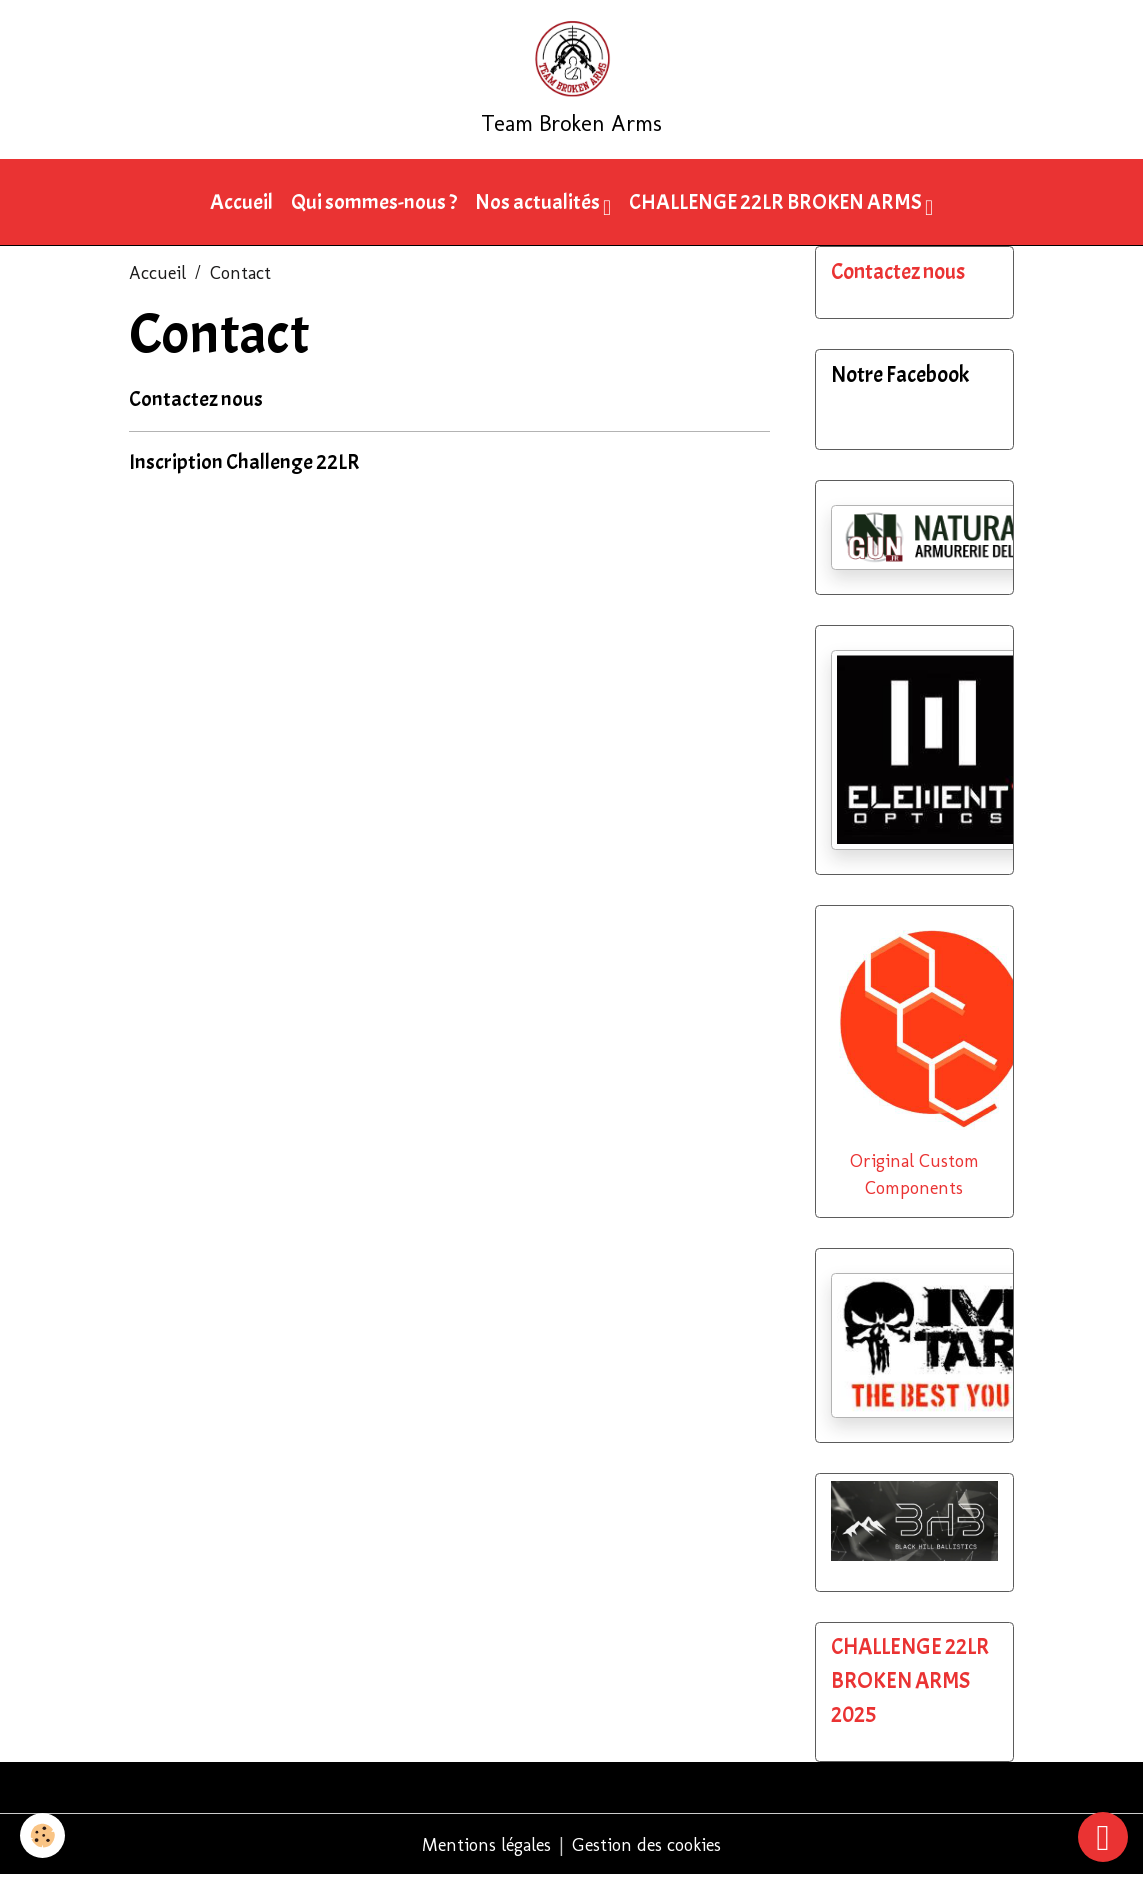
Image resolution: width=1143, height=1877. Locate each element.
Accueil (241, 202)
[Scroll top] (1103, 1837)
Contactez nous (196, 399)
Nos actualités (539, 202)
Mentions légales (486, 1845)
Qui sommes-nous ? (374, 202)
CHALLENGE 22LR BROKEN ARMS (777, 202)
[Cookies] (42, 1835)
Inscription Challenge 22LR (244, 462)
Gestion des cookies (646, 1845)
